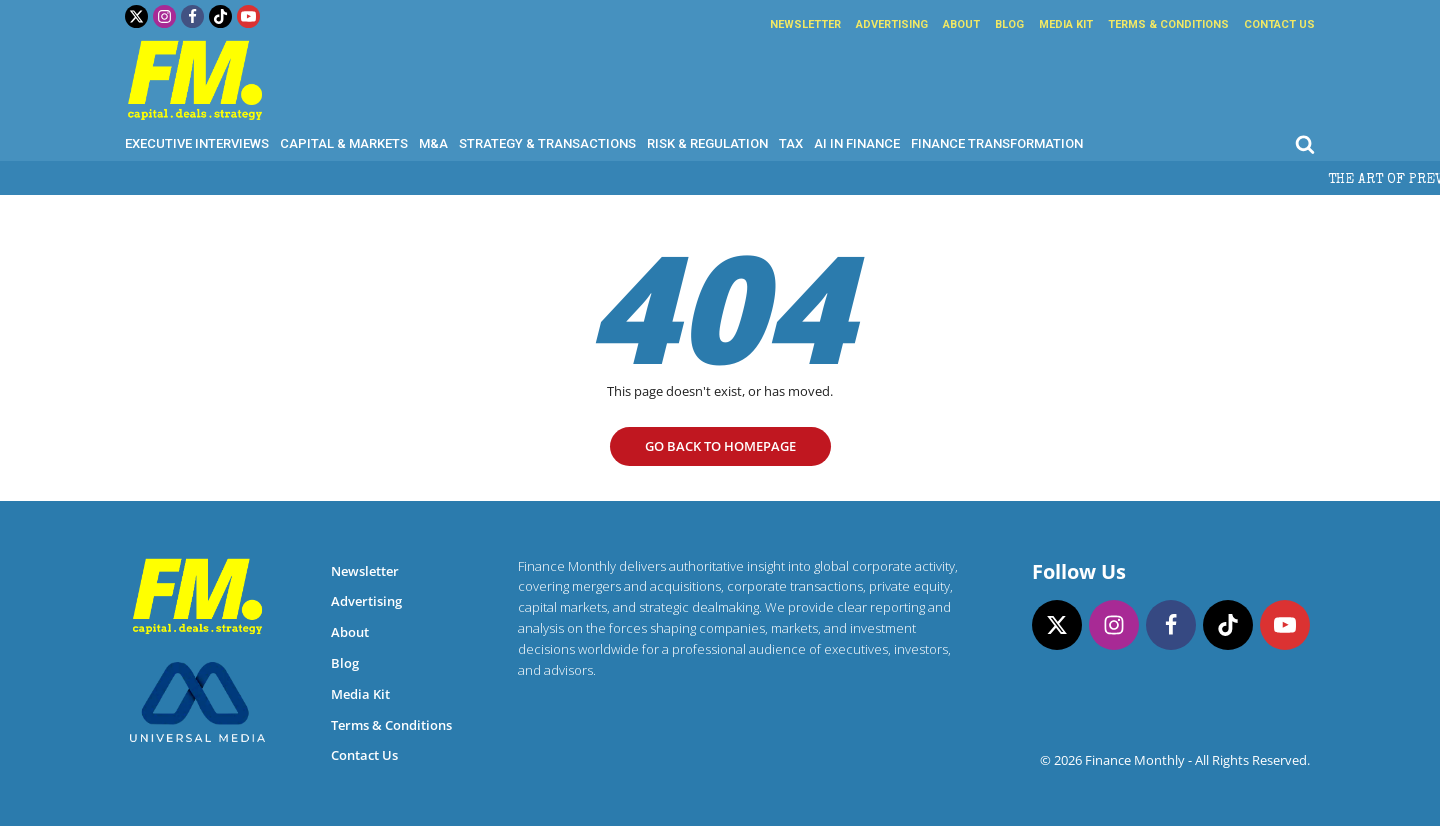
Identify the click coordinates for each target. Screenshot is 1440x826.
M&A (433, 143)
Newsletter (805, 24)
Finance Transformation (997, 143)
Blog (1009, 24)
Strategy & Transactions (547, 143)
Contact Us (1279, 24)
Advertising (892, 24)
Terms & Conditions (1168, 24)
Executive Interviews (197, 143)
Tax (791, 143)
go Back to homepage (720, 446)
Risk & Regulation (707, 143)
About (961, 24)
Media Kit (1066, 24)
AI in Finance (857, 143)
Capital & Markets (344, 143)
